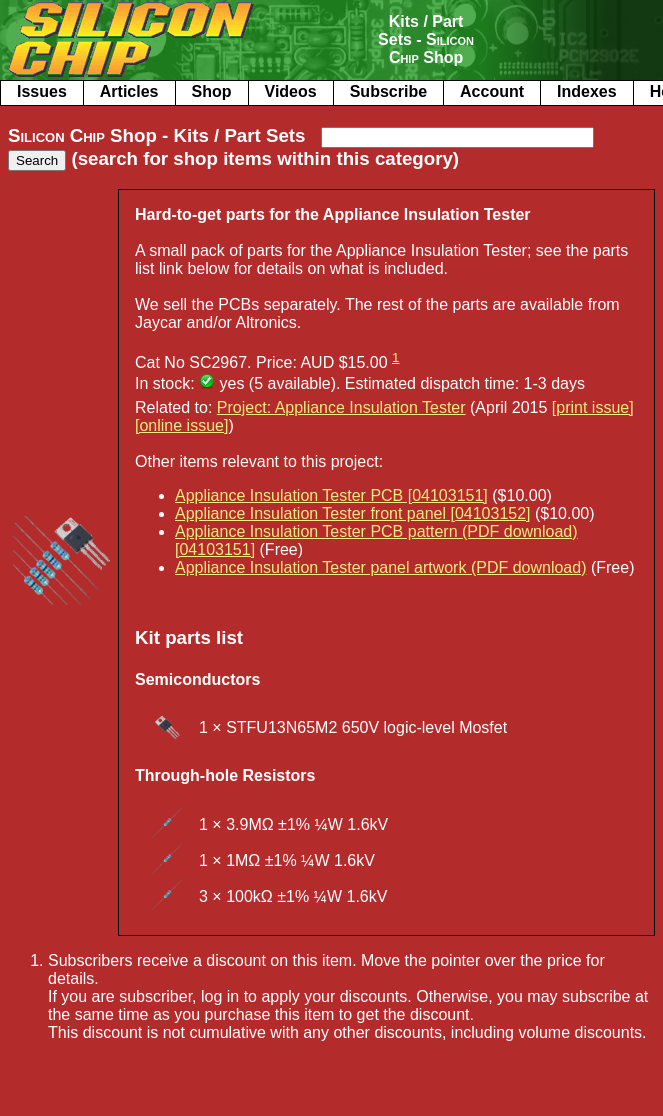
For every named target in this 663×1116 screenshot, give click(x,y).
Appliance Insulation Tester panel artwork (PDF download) (380, 567)
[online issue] (181, 425)
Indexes (587, 91)
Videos (291, 91)
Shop (212, 91)
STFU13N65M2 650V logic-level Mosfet (366, 727)
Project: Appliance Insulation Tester (341, 407)
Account (492, 91)
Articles (129, 91)
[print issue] (593, 407)
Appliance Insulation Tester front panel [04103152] (353, 513)
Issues (42, 91)
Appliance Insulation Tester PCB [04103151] (331, 495)
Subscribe (388, 91)
